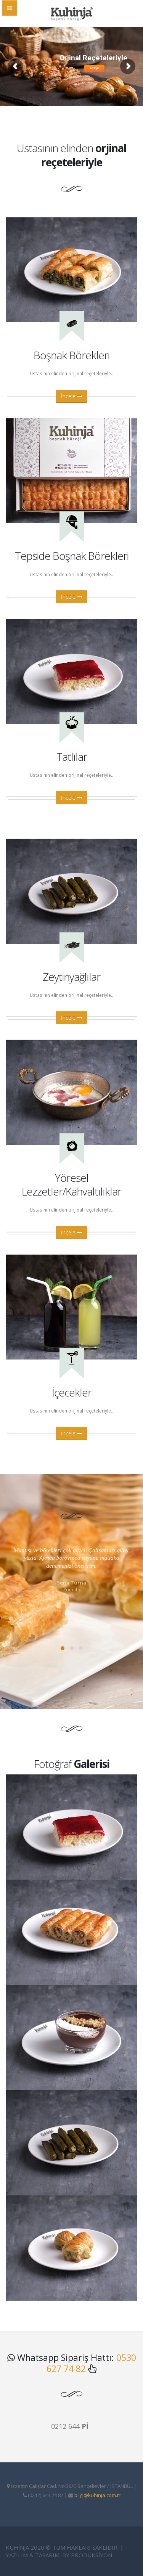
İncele (71, 396)
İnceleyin (94, 68)
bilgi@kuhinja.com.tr (97, 2495)
